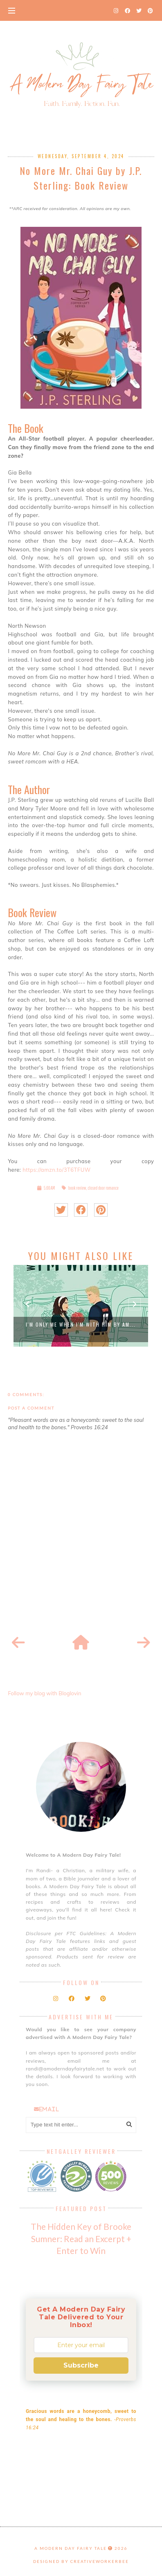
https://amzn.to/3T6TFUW (56, 1169)
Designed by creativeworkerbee (81, 2561)
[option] (80, 1306)
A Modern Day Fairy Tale (70, 2548)
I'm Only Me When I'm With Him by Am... (81, 1324)
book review (77, 1188)
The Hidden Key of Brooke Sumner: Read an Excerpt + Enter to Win (81, 2238)
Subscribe (81, 2365)
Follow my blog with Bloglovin (44, 1693)
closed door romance (103, 1188)
